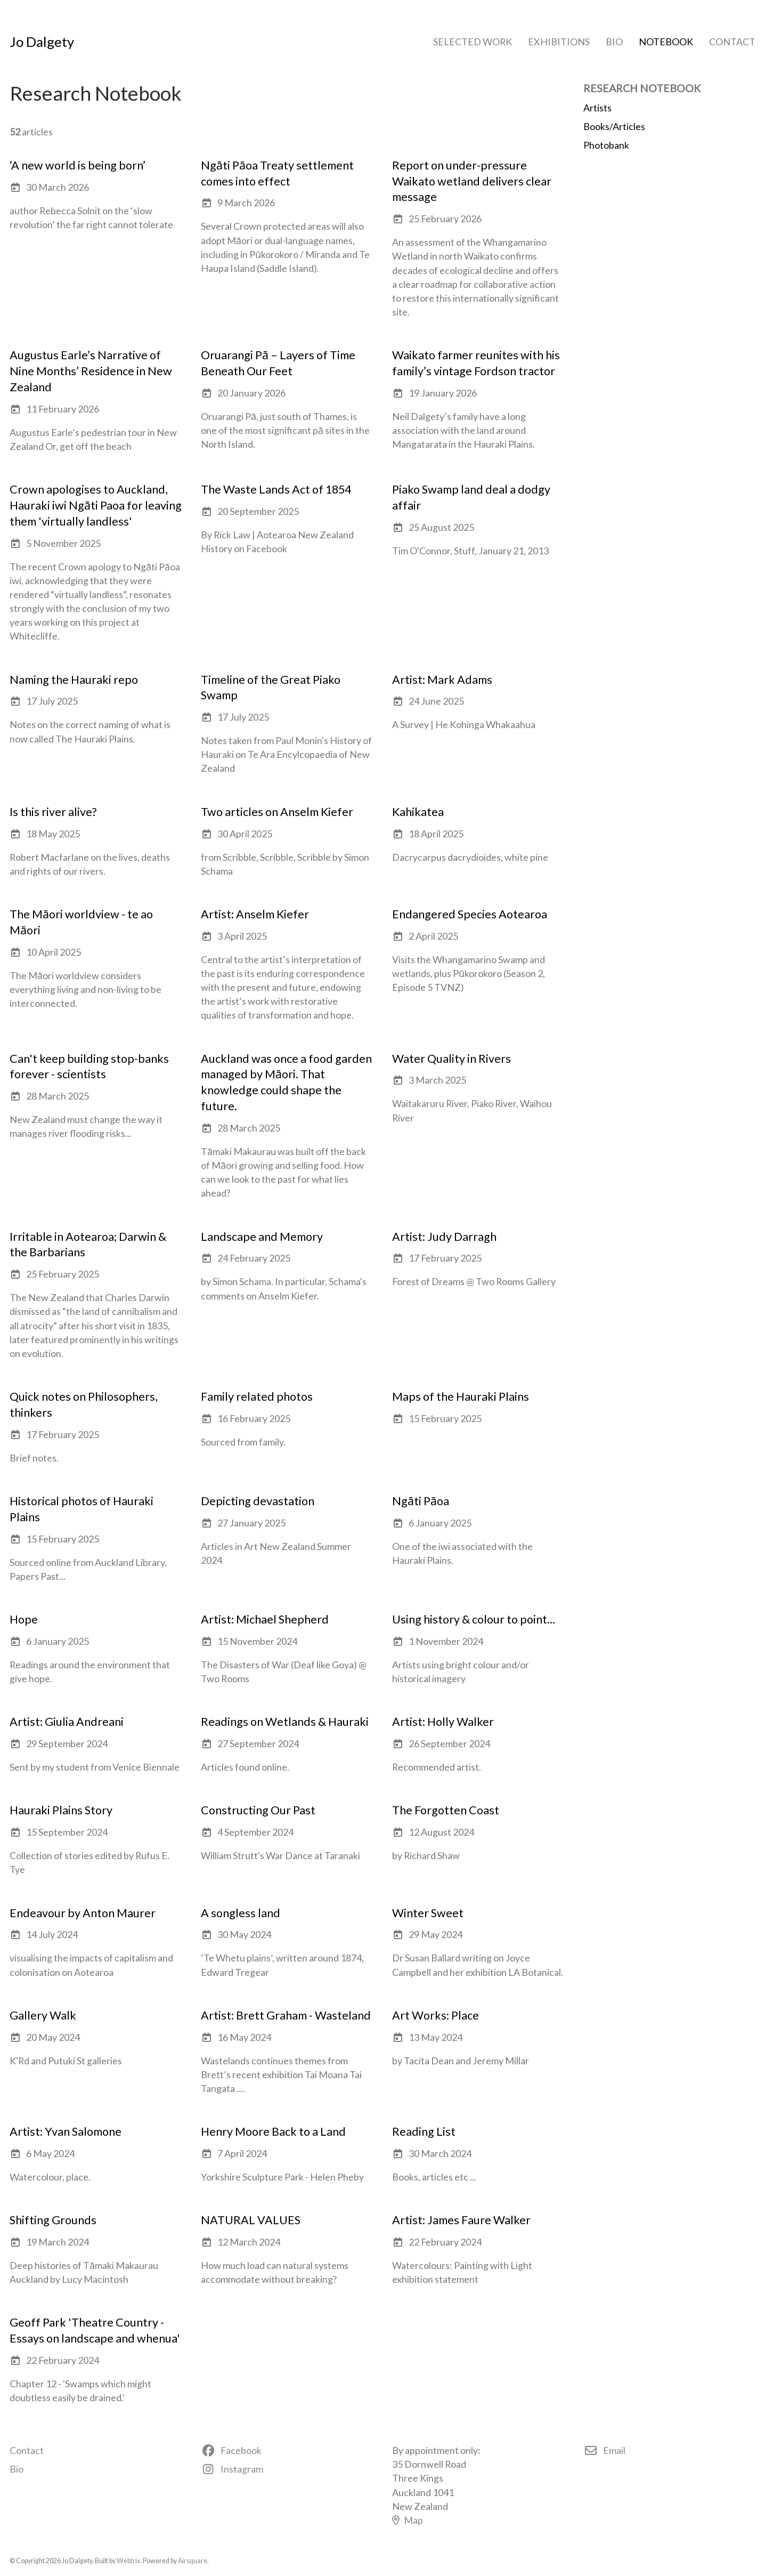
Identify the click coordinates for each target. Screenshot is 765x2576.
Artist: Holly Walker (443, 1722)
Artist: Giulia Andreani (67, 1722)
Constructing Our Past (258, 1810)
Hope (24, 1619)
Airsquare (192, 2561)
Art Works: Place (435, 2015)
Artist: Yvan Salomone (65, 2131)
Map (407, 2520)
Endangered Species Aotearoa (469, 914)
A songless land (240, 1913)
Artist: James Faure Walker (461, 2220)
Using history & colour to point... (473, 1619)
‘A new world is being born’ (77, 165)
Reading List (423, 2131)
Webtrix (128, 2561)
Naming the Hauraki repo (74, 680)
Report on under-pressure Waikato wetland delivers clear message (471, 181)
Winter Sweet (427, 1913)
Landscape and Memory (262, 1236)
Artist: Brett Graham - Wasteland (286, 2015)
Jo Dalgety (42, 41)
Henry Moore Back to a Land (273, 2131)
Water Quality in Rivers (451, 1058)
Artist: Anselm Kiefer (255, 914)
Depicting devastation (257, 1501)
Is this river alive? (53, 812)
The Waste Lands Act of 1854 (276, 489)
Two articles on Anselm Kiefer (277, 812)
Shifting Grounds (53, 2220)
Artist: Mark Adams (442, 680)
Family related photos (257, 1396)
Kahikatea (418, 812)
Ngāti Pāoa (420, 1501)
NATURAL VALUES (250, 2220)
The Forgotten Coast (445, 1810)
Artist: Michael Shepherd (265, 1619)
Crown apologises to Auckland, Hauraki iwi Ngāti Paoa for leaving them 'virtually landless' (96, 505)
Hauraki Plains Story (61, 1810)
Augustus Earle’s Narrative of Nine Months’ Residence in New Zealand (91, 371)
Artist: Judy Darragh (444, 1236)
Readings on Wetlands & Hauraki (285, 1722)
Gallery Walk (43, 2015)
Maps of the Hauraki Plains (460, 1396)
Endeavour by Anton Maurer (83, 1913)
